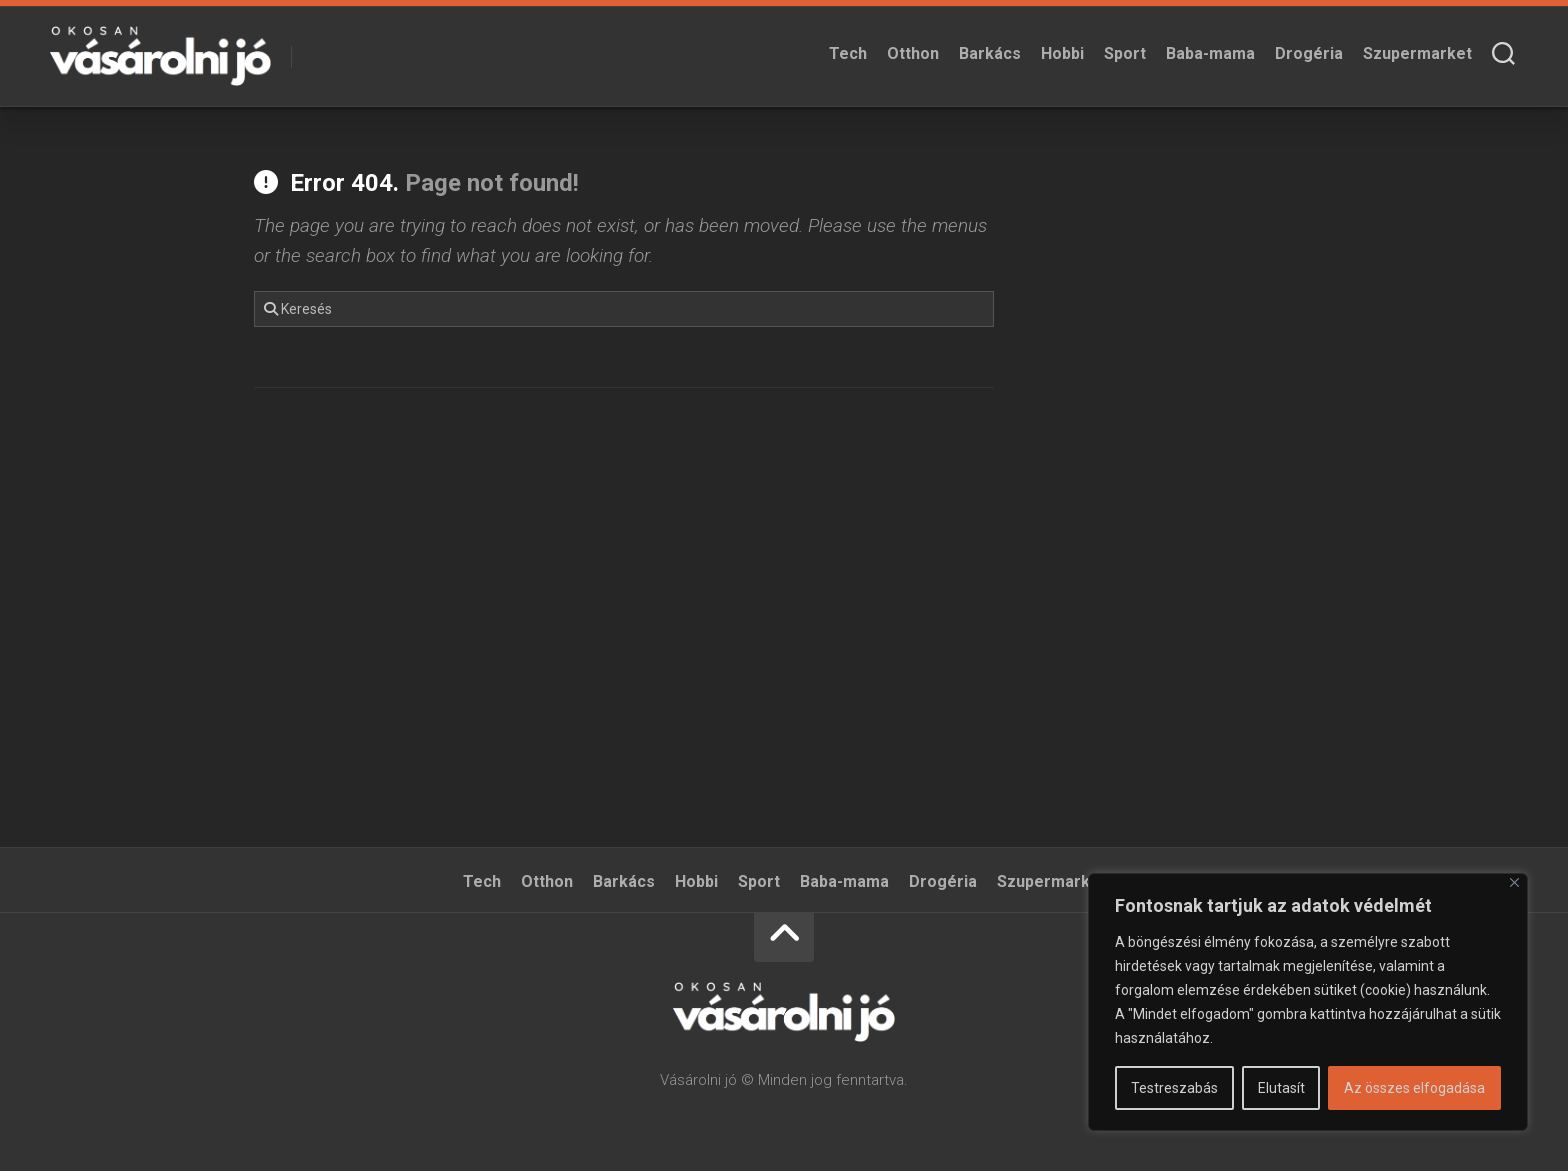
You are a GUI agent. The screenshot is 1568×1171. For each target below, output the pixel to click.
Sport (1125, 53)
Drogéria (1309, 53)
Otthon (913, 53)
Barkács (990, 53)
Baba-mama (1210, 53)
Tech (848, 53)
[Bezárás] (1514, 882)
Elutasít (1281, 1088)
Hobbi (1062, 53)
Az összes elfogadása (1414, 1088)
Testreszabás (1174, 1088)
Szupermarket (1417, 53)
